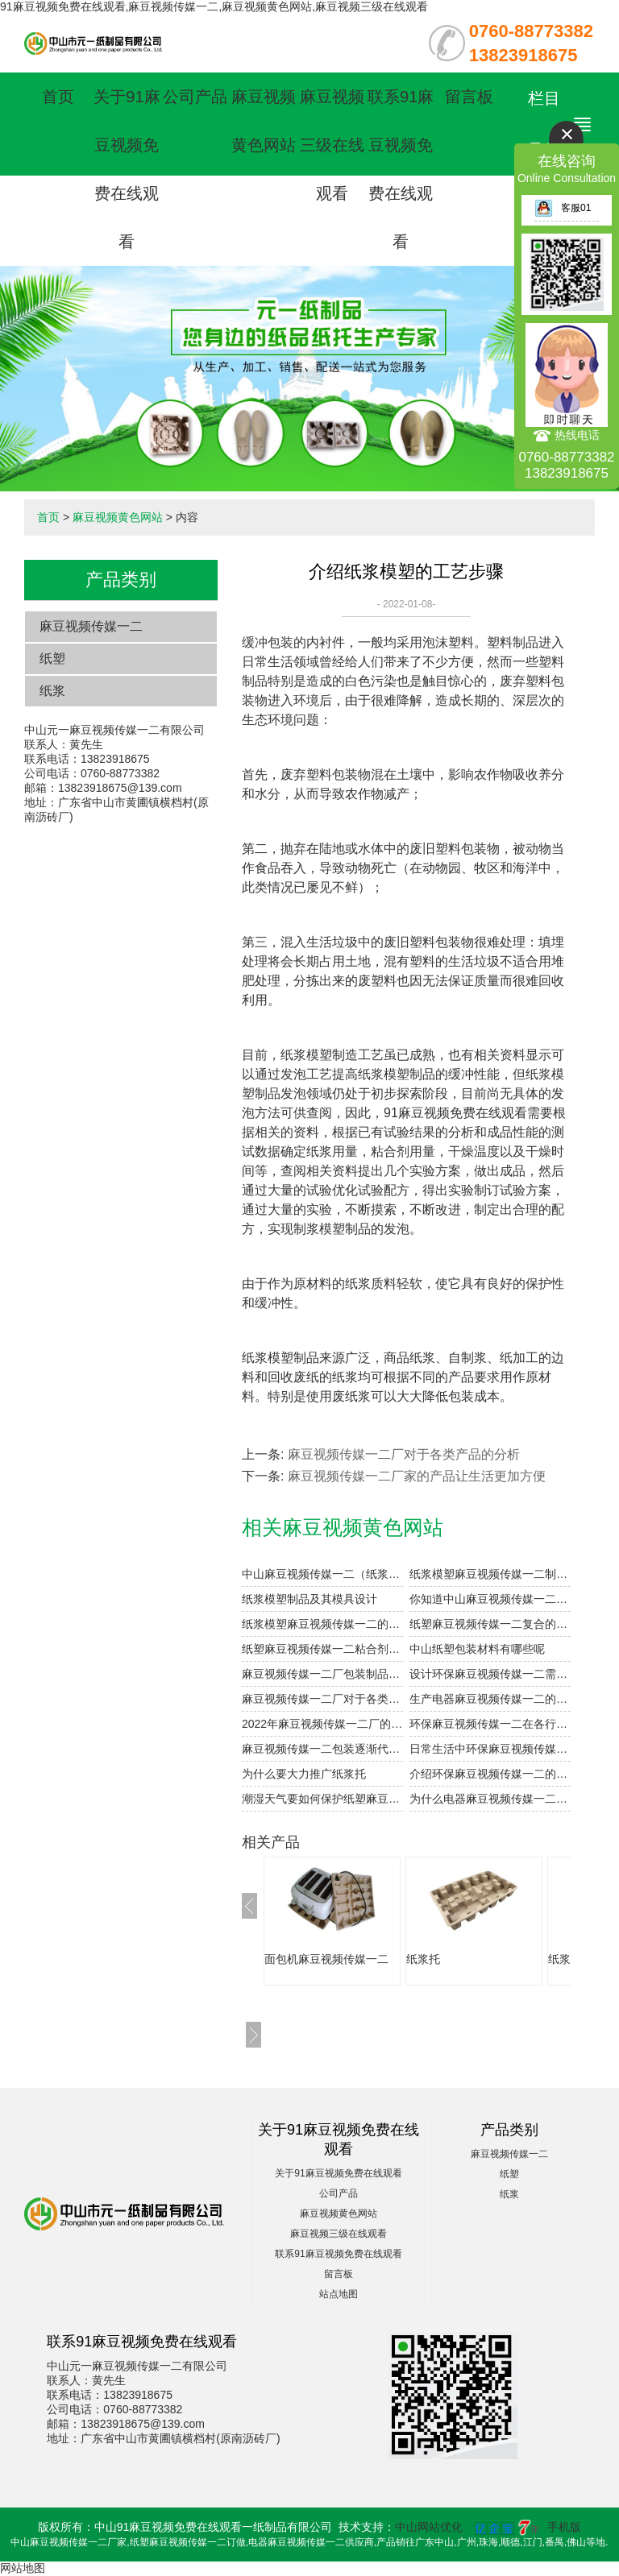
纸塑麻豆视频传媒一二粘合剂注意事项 (322, 1648)
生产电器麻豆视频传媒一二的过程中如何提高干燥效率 (490, 1698)
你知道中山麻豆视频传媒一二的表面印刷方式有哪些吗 (490, 1598)
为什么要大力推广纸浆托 (304, 1773)
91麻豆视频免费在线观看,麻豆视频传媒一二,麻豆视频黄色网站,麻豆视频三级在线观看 (214, 6)
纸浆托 (423, 1959)
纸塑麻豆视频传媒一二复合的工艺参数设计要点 (490, 1623)
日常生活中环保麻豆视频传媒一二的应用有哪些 (490, 1748)
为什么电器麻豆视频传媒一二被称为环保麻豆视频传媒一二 (490, 1798)
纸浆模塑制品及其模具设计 (309, 1598)
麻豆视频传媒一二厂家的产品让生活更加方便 (417, 1476)
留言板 (469, 97)
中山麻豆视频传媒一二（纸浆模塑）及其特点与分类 (322, 1574)
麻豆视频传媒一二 (91, 626)
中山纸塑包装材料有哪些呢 (477, 1648)
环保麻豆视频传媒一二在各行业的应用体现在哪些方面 (490, 1723)
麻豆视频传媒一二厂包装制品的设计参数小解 (322, 1673)
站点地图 (338, 2294)
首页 (58, 97)
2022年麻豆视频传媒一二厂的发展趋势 (322, 1723)
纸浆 (52, 691)
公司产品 (195, 97)
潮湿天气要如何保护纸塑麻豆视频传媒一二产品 (322, 1798)
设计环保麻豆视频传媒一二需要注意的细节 (490, 1673)
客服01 (562, 207)
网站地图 (22, 2568)
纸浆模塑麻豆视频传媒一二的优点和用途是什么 (322, 1623)
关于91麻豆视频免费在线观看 (338, 2173)
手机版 (564, 2526)
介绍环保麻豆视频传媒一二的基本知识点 (490, 1773)
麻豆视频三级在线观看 (332, 145)
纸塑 (52, 658)
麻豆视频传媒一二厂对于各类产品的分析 (404, 1454)
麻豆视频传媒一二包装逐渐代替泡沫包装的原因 (322, 1748)
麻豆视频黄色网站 (118, 517)
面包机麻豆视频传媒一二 (326, 1959)
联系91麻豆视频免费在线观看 (338, 2253)
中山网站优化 (429, 2526)
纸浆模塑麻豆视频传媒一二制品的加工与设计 (490, 1574)
